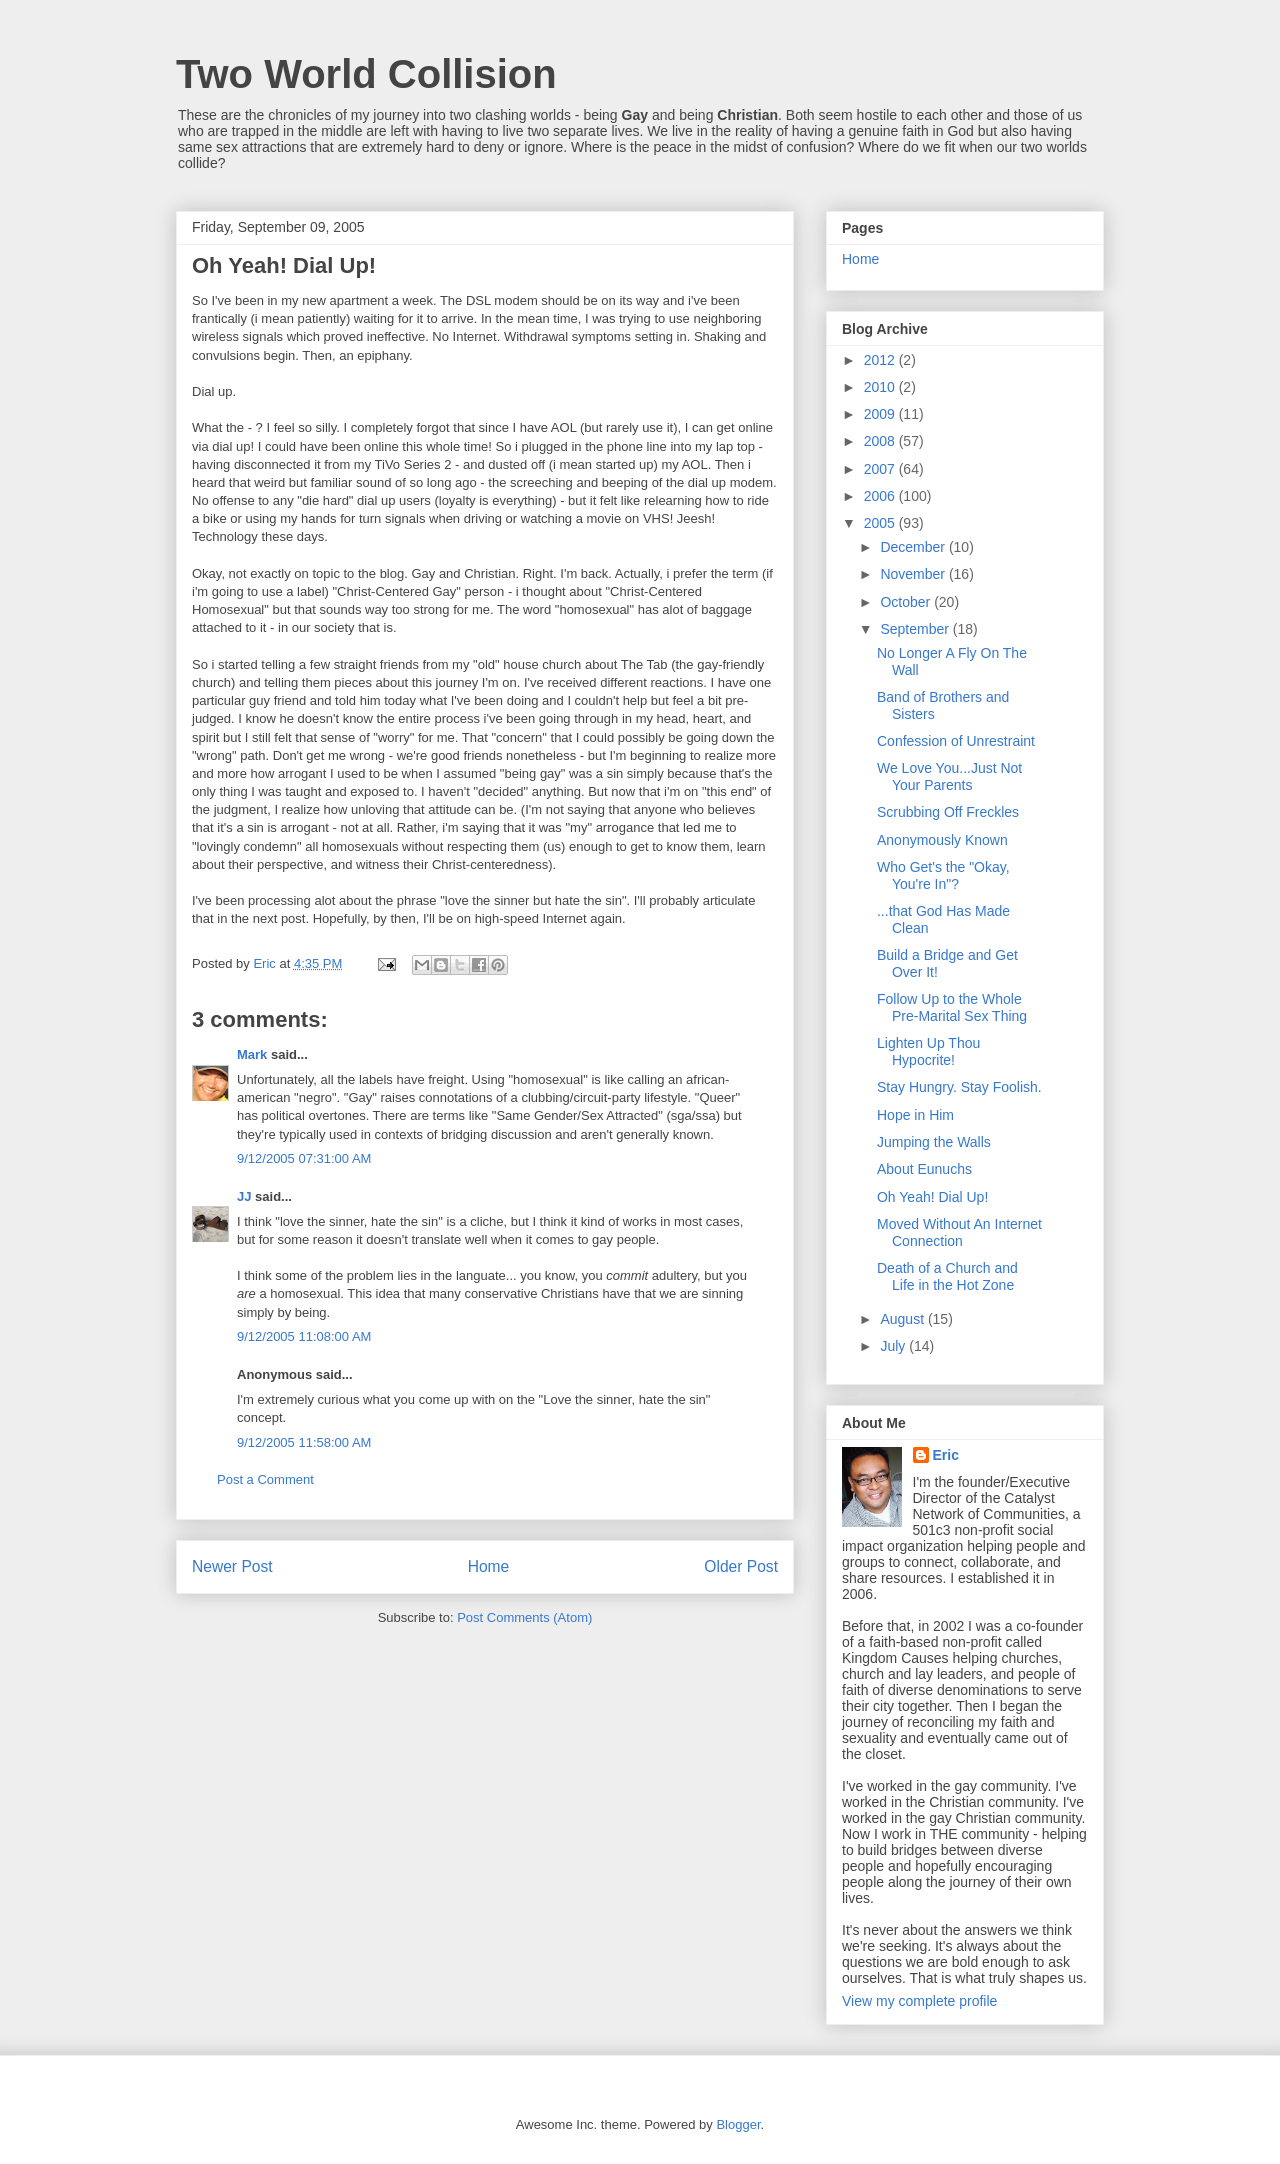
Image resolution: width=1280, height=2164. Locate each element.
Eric (946, 1455)
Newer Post (232, 1566)
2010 (881, 387)
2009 (881, 414)
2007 (881, 469)
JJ (244, 1196)
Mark (252, 1054)
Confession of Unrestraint (956, 741)
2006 (881, 496)
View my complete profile (919, 2001)
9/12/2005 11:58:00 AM (304, 1442)
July (894, 1346)
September (916, 629)
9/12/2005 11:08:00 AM (304, 1336)
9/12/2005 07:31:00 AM (304, 1158)
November (914, 574)
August (903, 1319)
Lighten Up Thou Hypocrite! (928, 1051)
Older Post (741, 1566)
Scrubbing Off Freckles (948, 812)
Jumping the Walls (934, 1142)
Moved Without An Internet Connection (959, 1232)
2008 (881, 441)
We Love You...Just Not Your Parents (949, 776)
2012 (881, 360)
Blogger (738, 2124)
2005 (881, 523)
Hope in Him (915, 1115)
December (914, 547)
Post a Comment (265, 1479)
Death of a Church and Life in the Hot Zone (947, 1276)
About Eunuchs (924, 1169)
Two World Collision (366, 74)
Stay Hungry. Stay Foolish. (959, 1087)
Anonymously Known (942, 840)
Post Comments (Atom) (524, 1617)
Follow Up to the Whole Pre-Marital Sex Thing (952, 1007)
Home (489, 1566)
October (907, 602)
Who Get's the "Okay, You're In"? (943, 875)
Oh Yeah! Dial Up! (932, 1197)
